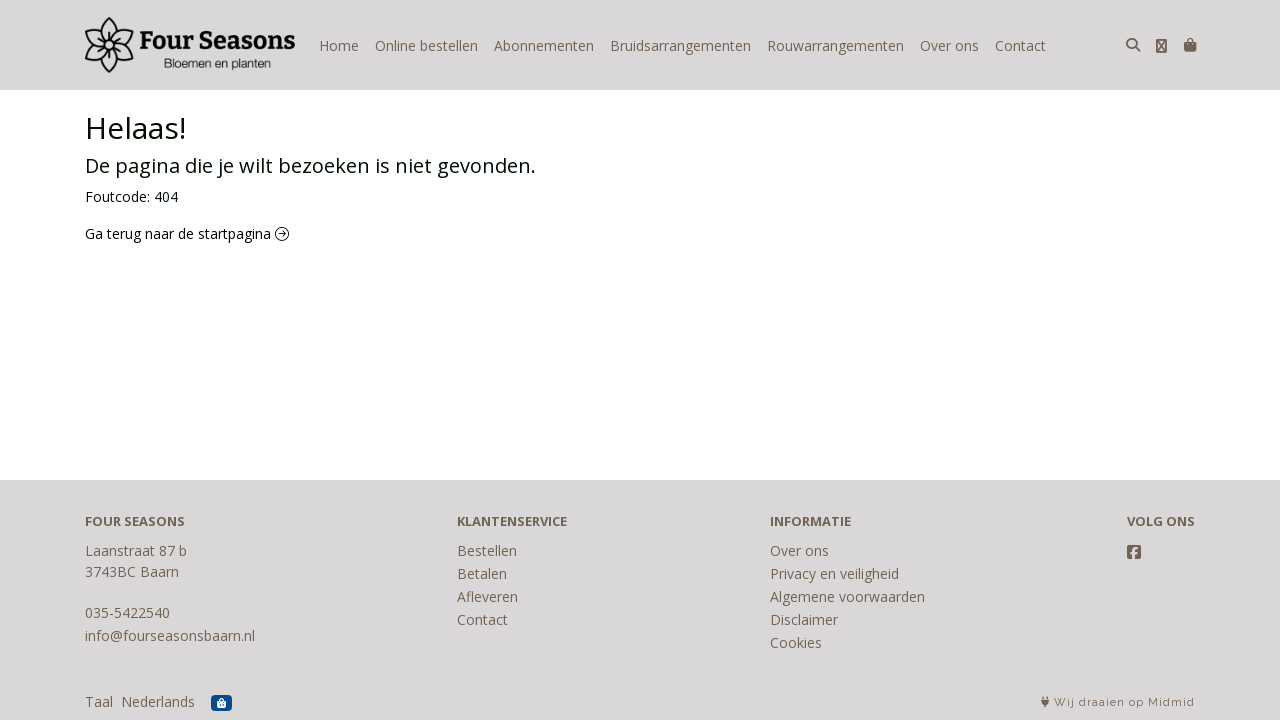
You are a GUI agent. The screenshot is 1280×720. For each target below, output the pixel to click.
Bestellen (487, 550)
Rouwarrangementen (835, 45)
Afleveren (487, 596)
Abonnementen (544, 45)
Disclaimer (804, 619)
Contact (1020, 45)
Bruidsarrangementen (680, 45)
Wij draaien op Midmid (1118, 702)
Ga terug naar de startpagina (187, 233)
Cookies (796, 642)
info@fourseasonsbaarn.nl (170, 635)
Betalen (482, 573)
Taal (99, 701)
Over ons (949, 45)
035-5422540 (127, 612)
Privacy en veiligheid (834, 573)
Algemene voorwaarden (847, 596)
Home (339, 45)
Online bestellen (426, 45)
